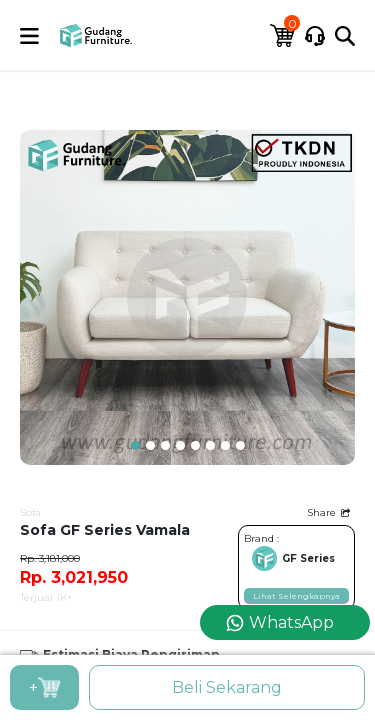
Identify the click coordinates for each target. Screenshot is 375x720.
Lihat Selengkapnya (296, 596)
